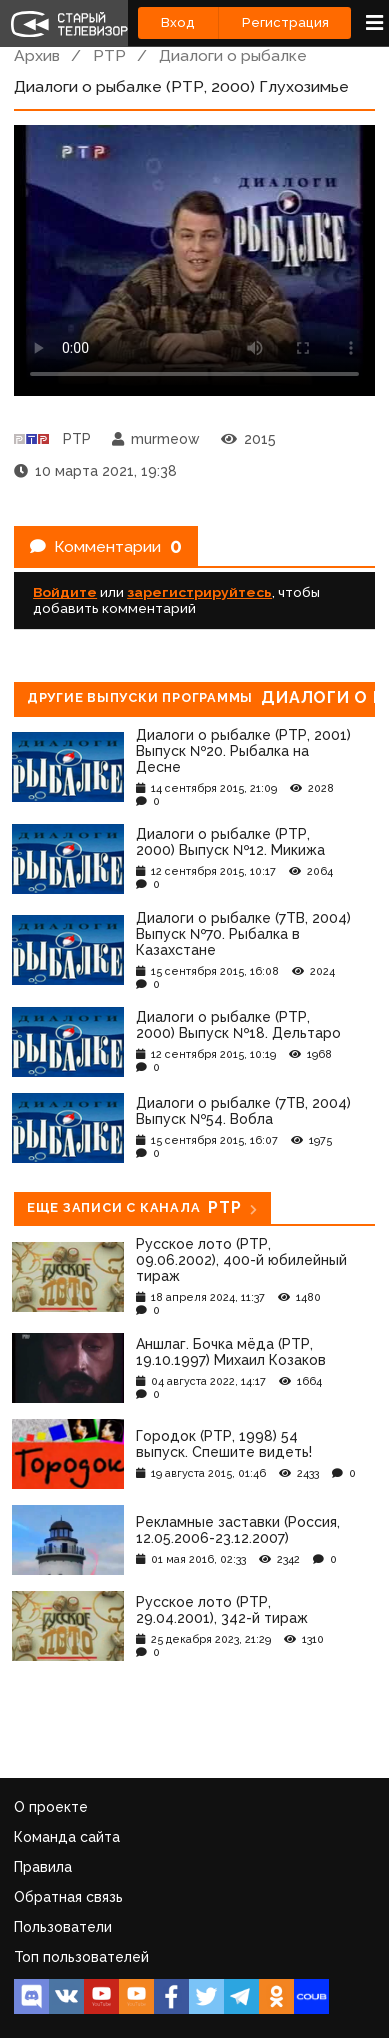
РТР (109, 55)
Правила (43, 1867)
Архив (37, 55)
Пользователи (63, 1927)
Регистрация (285, 22)
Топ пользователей (81, 1957)
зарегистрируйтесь (199, 592)
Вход (178, 22)
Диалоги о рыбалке (233, 55)
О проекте (51, 1807)
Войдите (65, 592)
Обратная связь (68, 1897)
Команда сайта (67, 1837)
